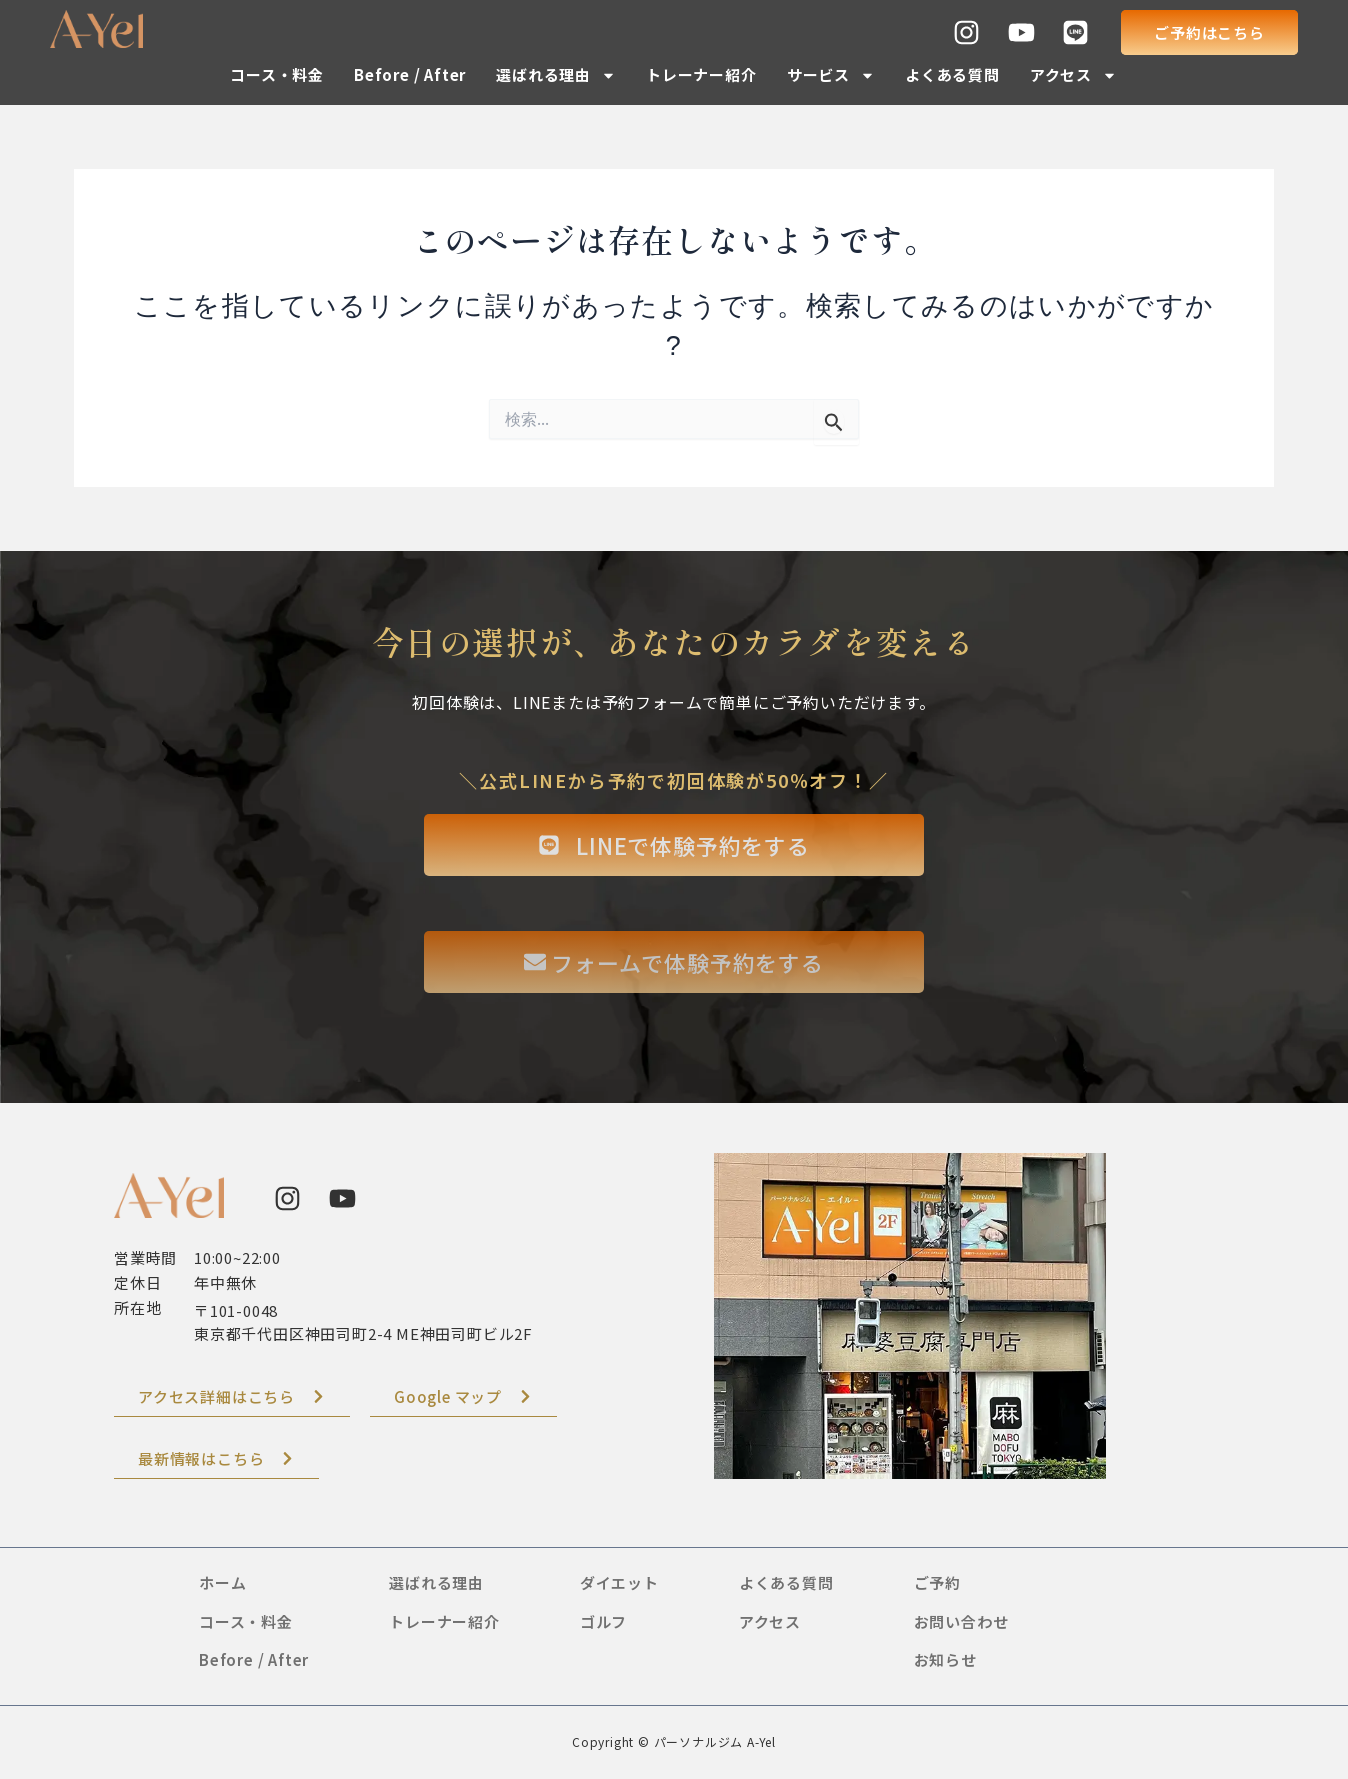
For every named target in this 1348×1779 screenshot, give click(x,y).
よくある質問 (952, 74)
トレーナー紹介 (701, 74)
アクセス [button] (1073, 75)
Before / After (410, 74)
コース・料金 (277, 74)
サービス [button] (831, 75)
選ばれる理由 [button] (556, 75)
